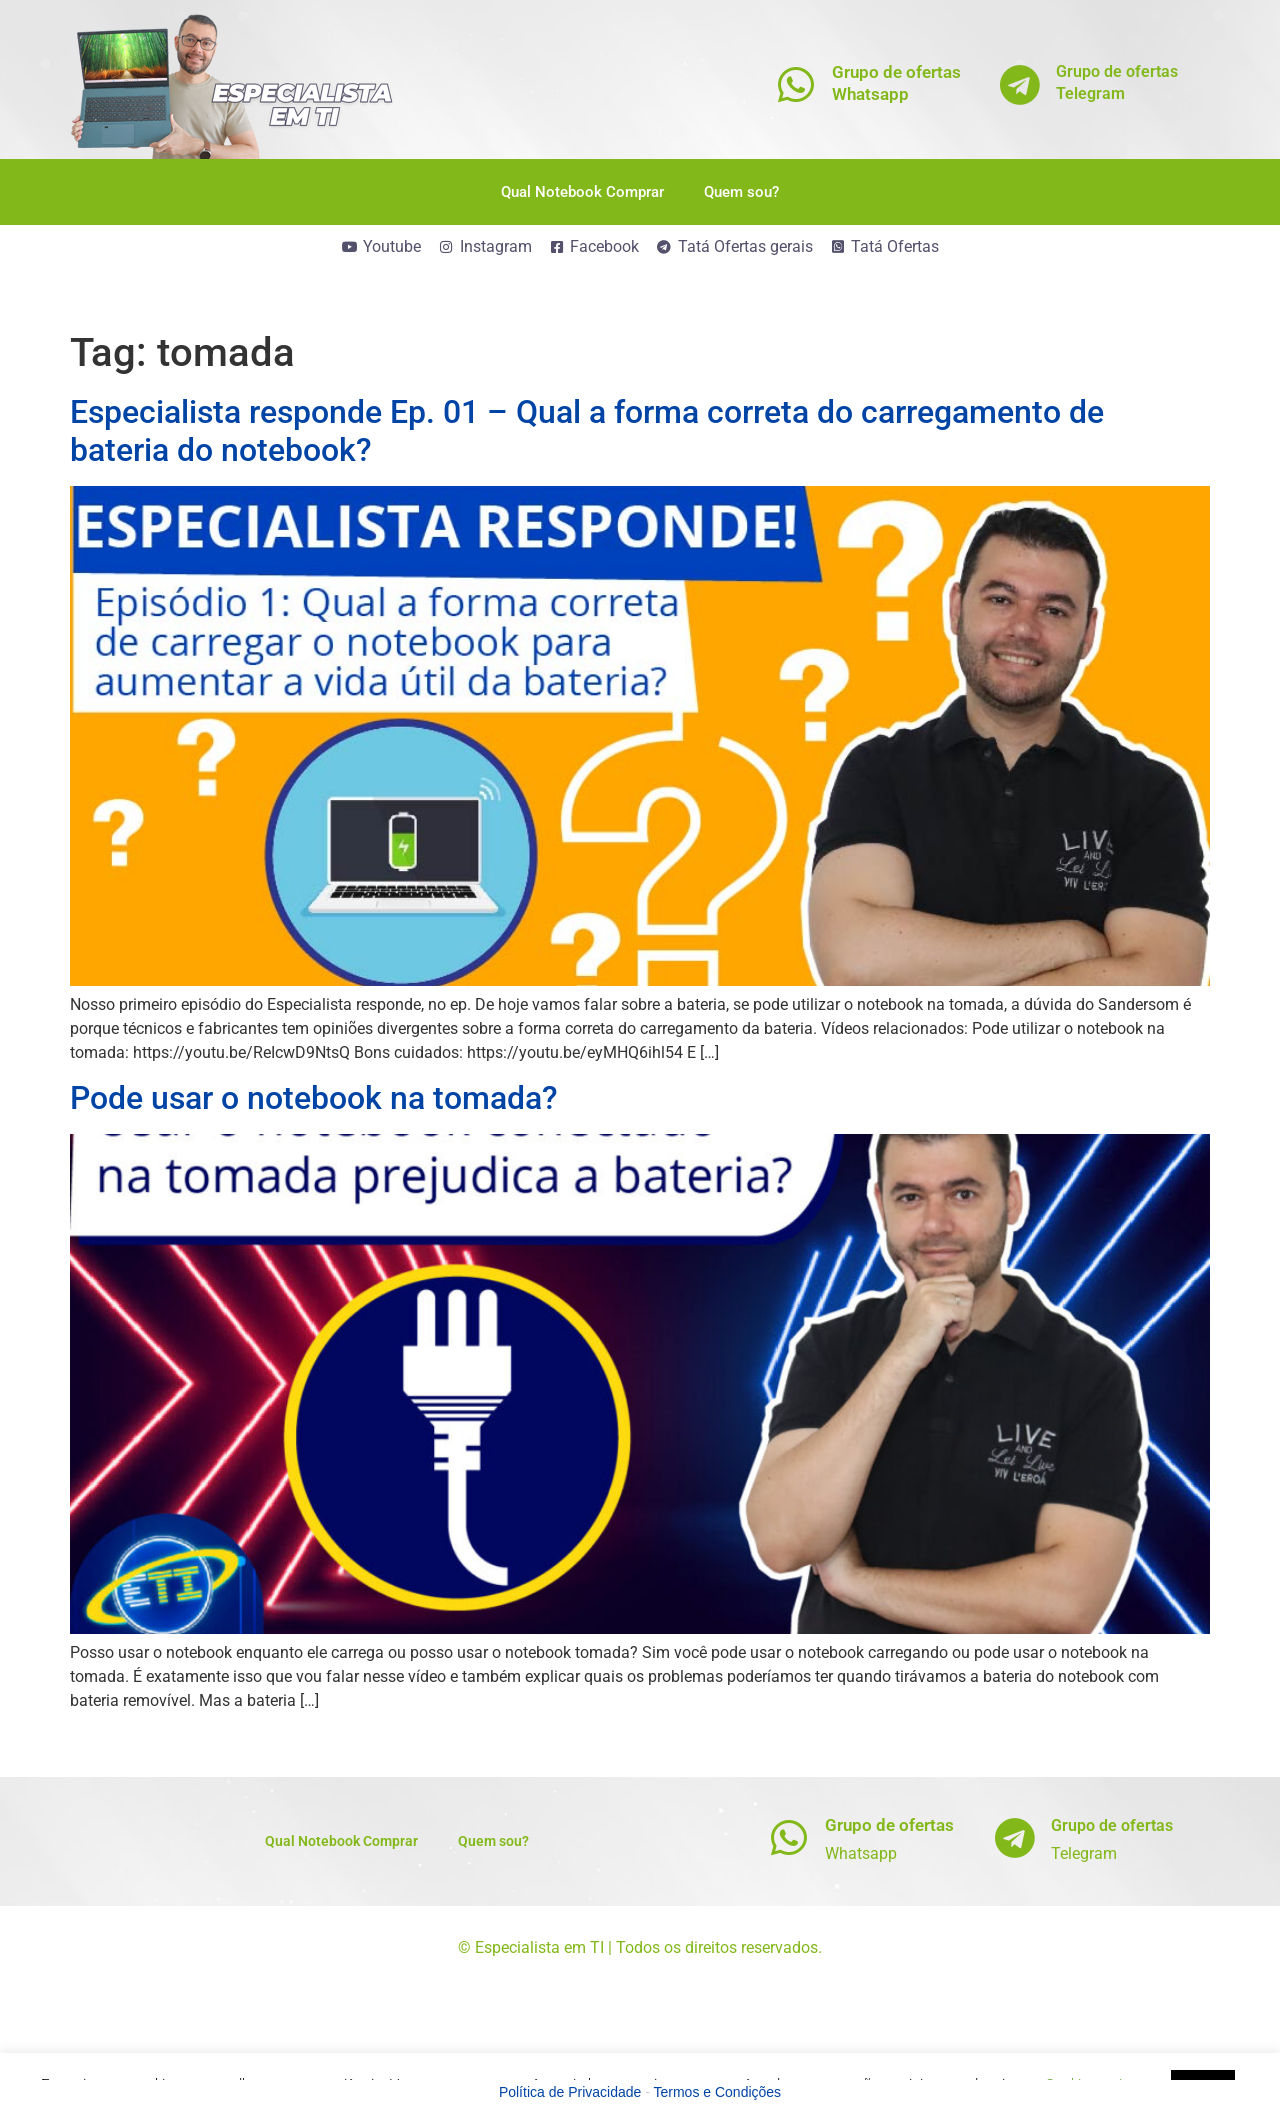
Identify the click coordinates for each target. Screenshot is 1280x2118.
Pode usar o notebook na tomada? (314, 1098)
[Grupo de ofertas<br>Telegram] (1020, 84)
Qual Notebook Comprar (582, 192)
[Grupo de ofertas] (789, 1837)
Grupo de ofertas (889, 1825)
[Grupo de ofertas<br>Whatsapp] (796, 84)
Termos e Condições (718, 2092)
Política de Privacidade (570, 2092)
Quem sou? (741, 192)
